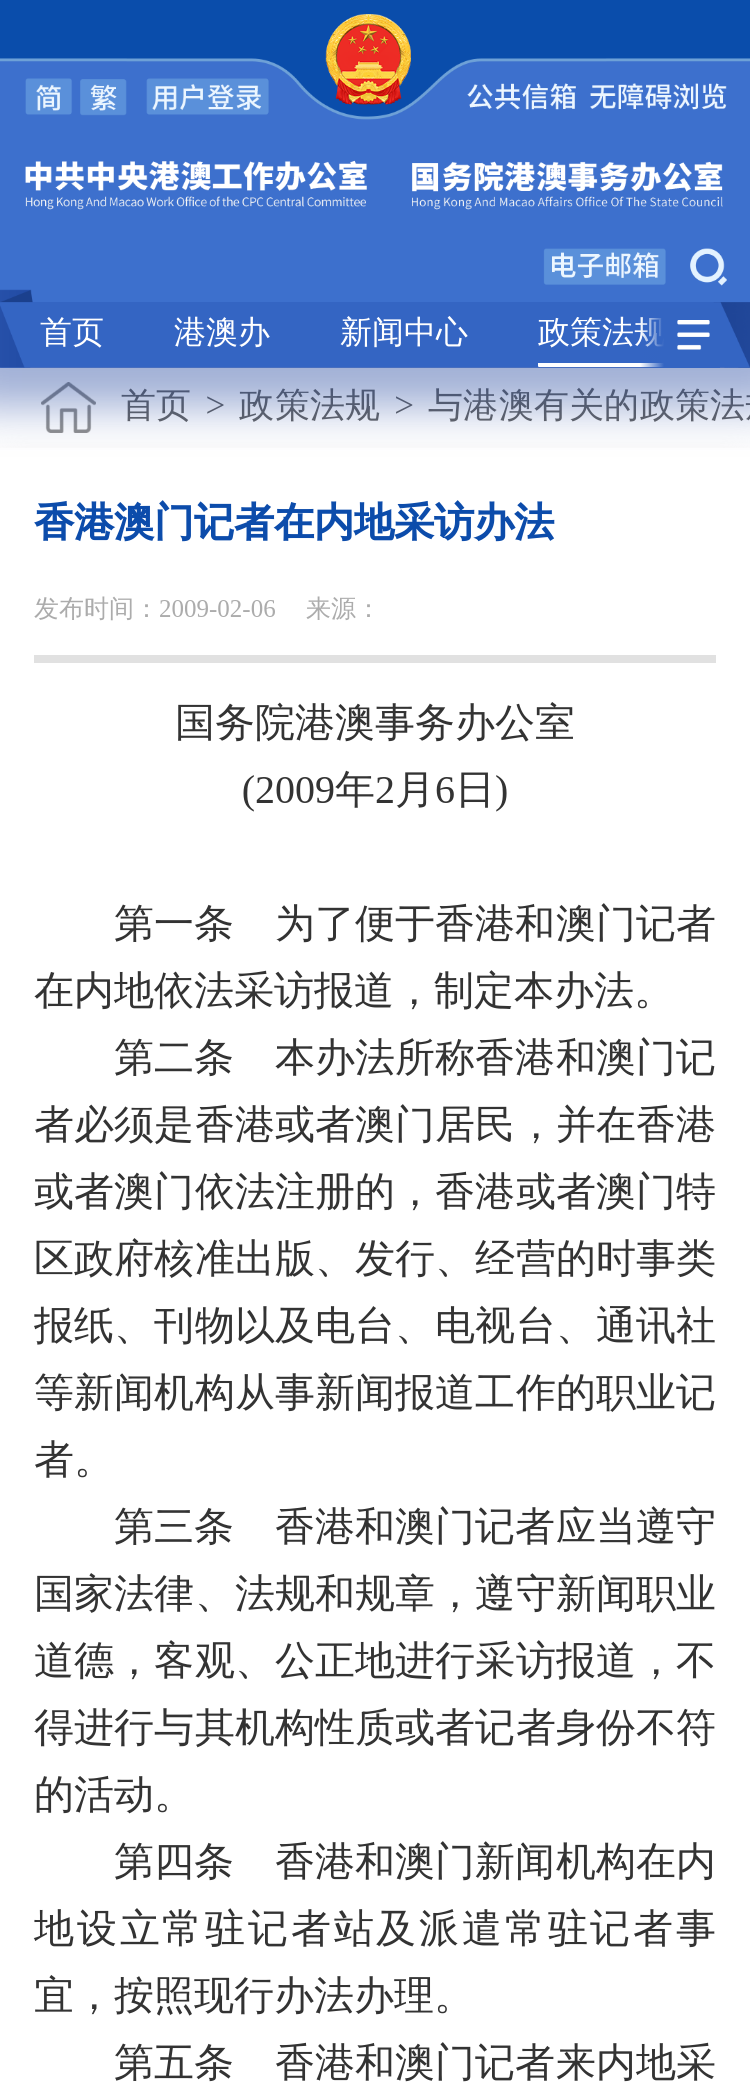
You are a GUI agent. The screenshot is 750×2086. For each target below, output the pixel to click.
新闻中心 (404, 334)
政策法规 (602, 334)
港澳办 (222, 334)
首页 (72, 334)
